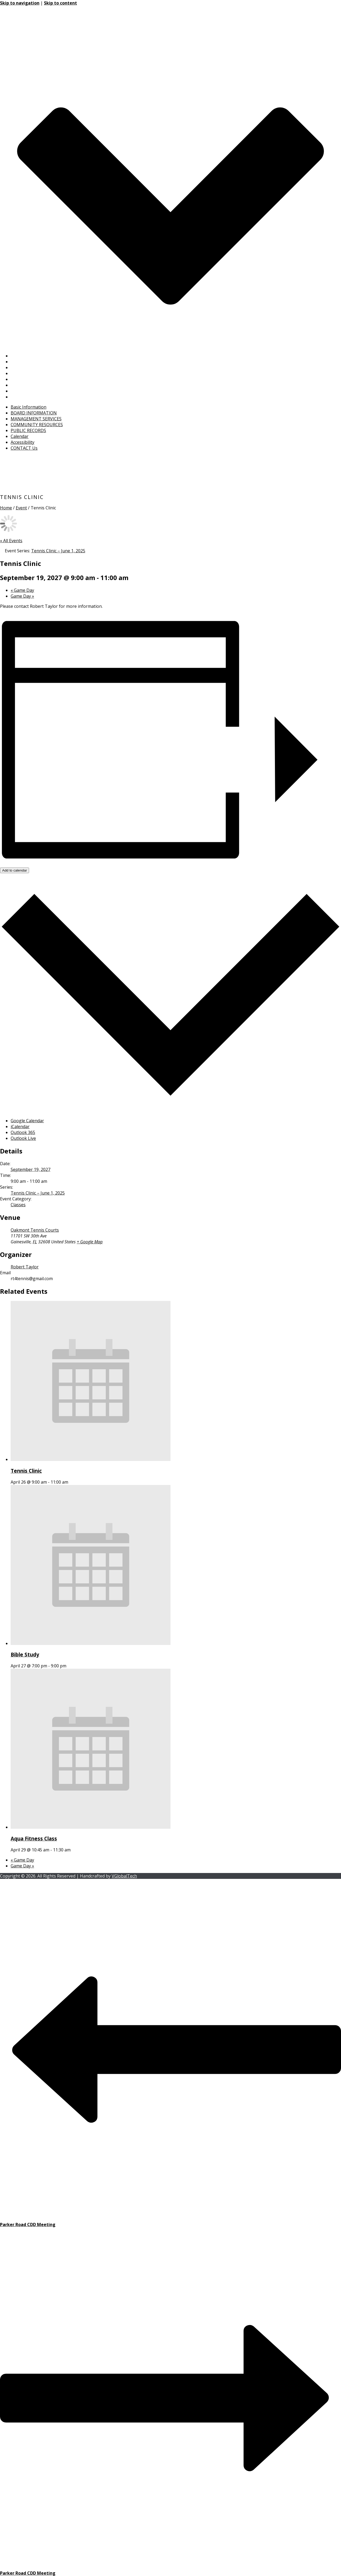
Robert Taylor (25, 1267)
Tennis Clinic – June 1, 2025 (38, 1193)
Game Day (22, 590)
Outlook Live (23, 1138)
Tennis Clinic (26, 1470)
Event (21, 508)
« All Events (11, 541)
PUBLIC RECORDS (28, 379)
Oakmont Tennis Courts (35, 1230)
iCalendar (20, 1126)
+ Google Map (90, 1242)
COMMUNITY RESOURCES (37, 373)
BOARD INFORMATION (34, 362)
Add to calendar (14, 870)
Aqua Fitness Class (34, 1838)
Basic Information (28, 356)
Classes (18, 1205)
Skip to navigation (19, 3)
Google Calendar (27, 1121)
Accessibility (22, 391)
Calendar (20, 385)
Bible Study (25, 1654)
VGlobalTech (124, 1876)
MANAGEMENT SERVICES (36, 367)
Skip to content (60, 3)
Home (6, 508)
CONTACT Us (24, 397)
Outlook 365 (23, 1132)
